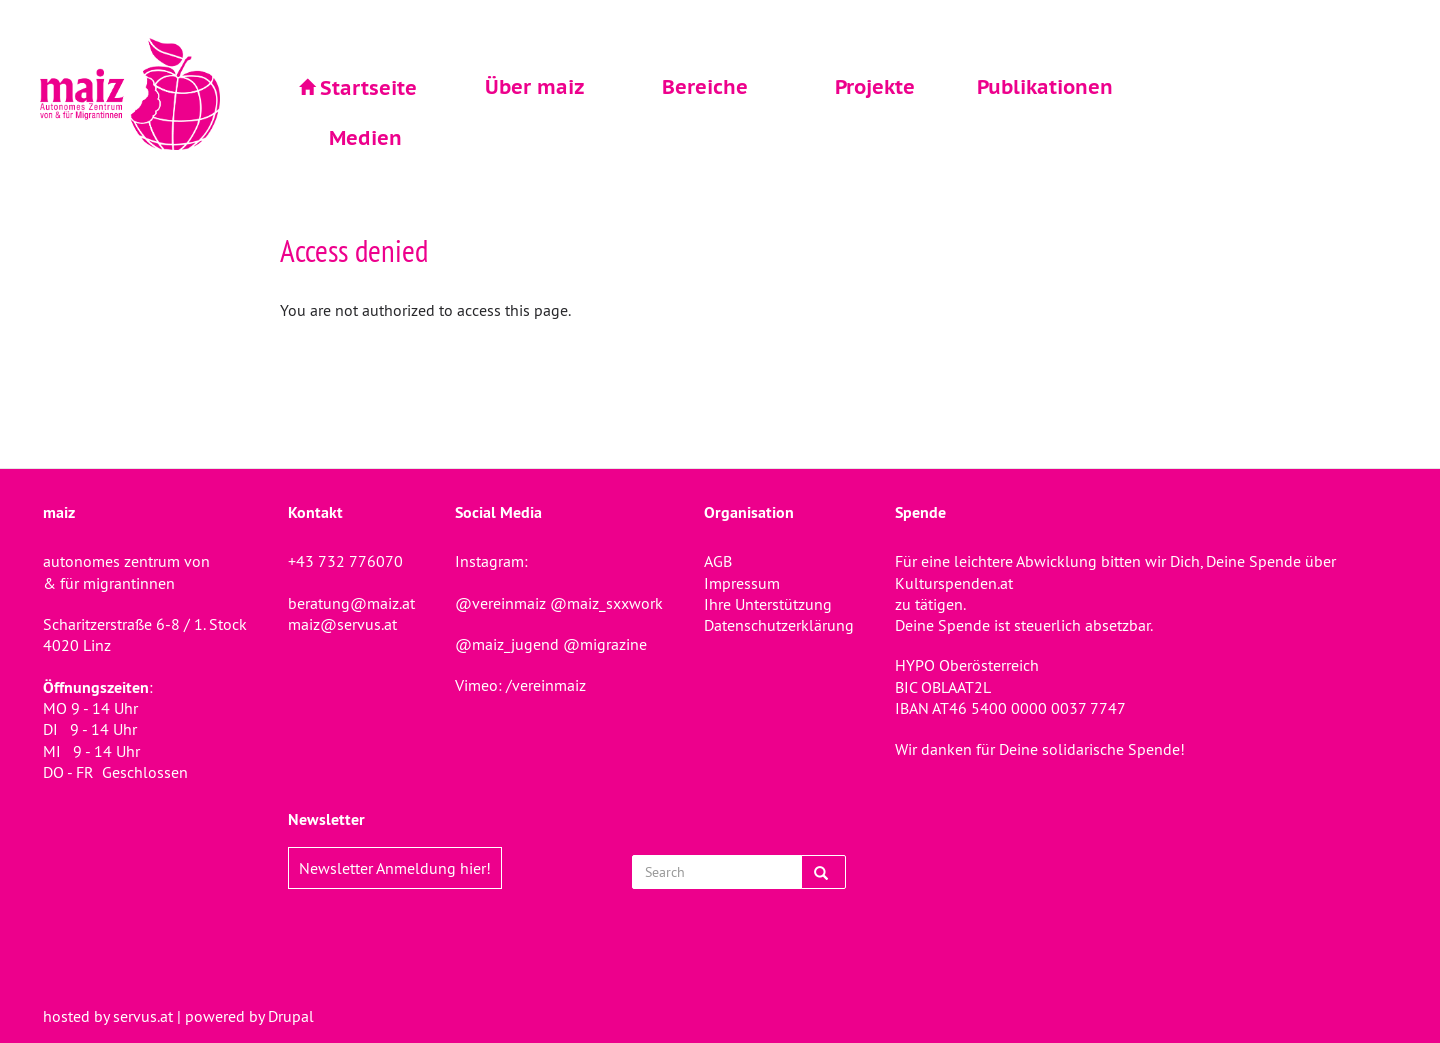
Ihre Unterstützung (768, 604)
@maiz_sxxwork (606, 603)
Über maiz (535, 87)
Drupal (291, 1016)
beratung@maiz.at (351, 603)
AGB (718, 561)
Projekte (875, 87)
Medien (365, 138)
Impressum (742, 583)
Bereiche (705, 87)
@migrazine (605, 644)
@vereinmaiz (500, 603)
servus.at (143, 1016)
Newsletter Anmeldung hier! (395, 868)
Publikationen (1045, 87)
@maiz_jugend (507, 644)
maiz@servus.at (342, 624)
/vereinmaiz (544, 685)
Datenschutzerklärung (779, 625)
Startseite (368, 88)
